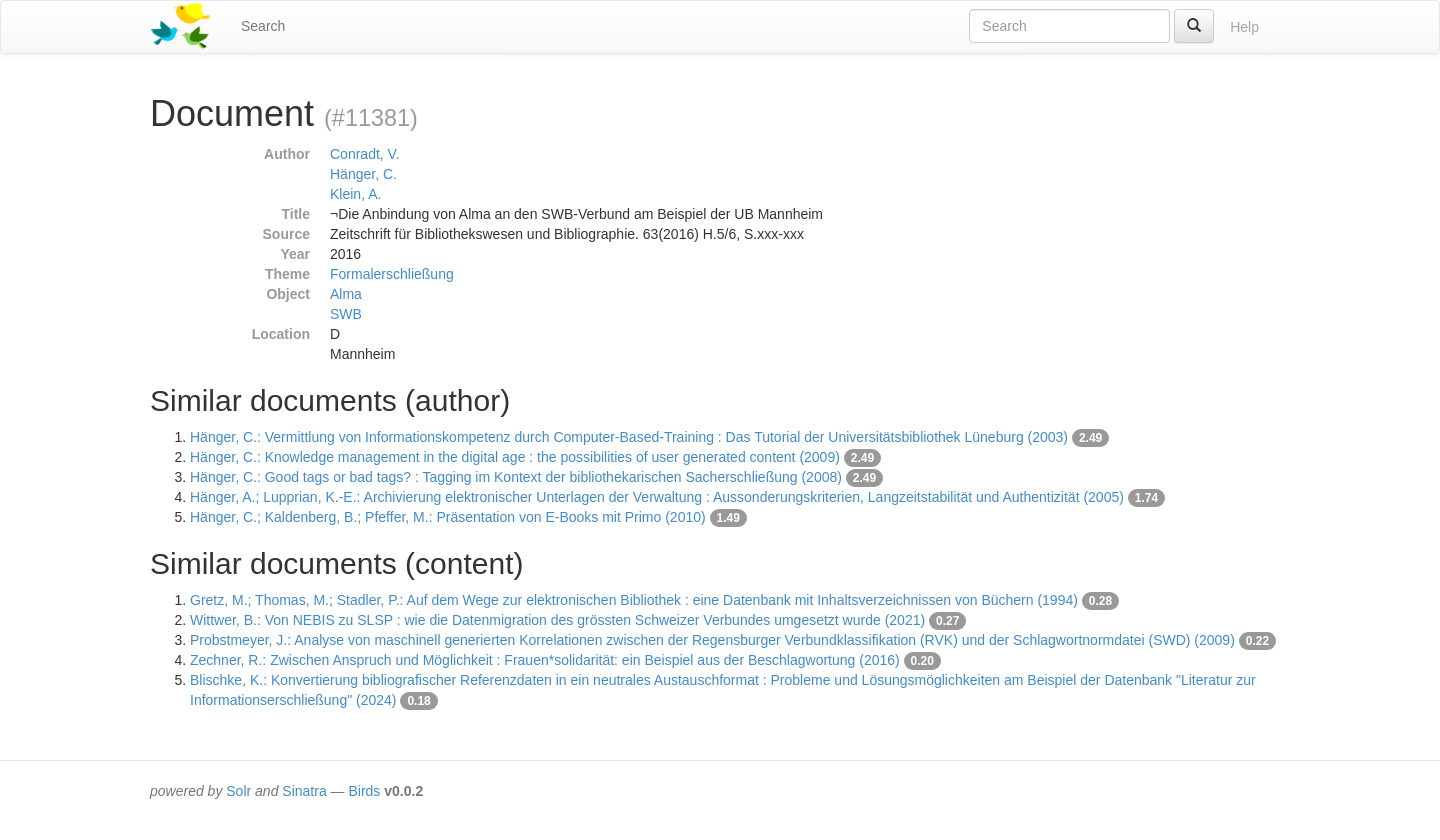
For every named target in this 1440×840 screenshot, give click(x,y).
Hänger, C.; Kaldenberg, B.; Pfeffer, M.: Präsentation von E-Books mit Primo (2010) (448, 517)
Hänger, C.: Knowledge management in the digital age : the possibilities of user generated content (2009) (515, 457)
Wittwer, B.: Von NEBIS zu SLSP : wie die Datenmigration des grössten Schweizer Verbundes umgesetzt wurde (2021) (557, 620)
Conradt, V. (365, 154)
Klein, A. (355, 194)
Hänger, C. (363, 174)
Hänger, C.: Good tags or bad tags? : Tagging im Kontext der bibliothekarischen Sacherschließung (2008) (516, 477)
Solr (238, 791)
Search (263, 26)
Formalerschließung (392, 274)
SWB (346, 314)
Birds (364, 791)
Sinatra (304, 791)
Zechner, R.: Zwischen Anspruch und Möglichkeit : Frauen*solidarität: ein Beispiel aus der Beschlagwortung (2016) (545, 660)
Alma (346, 294)
